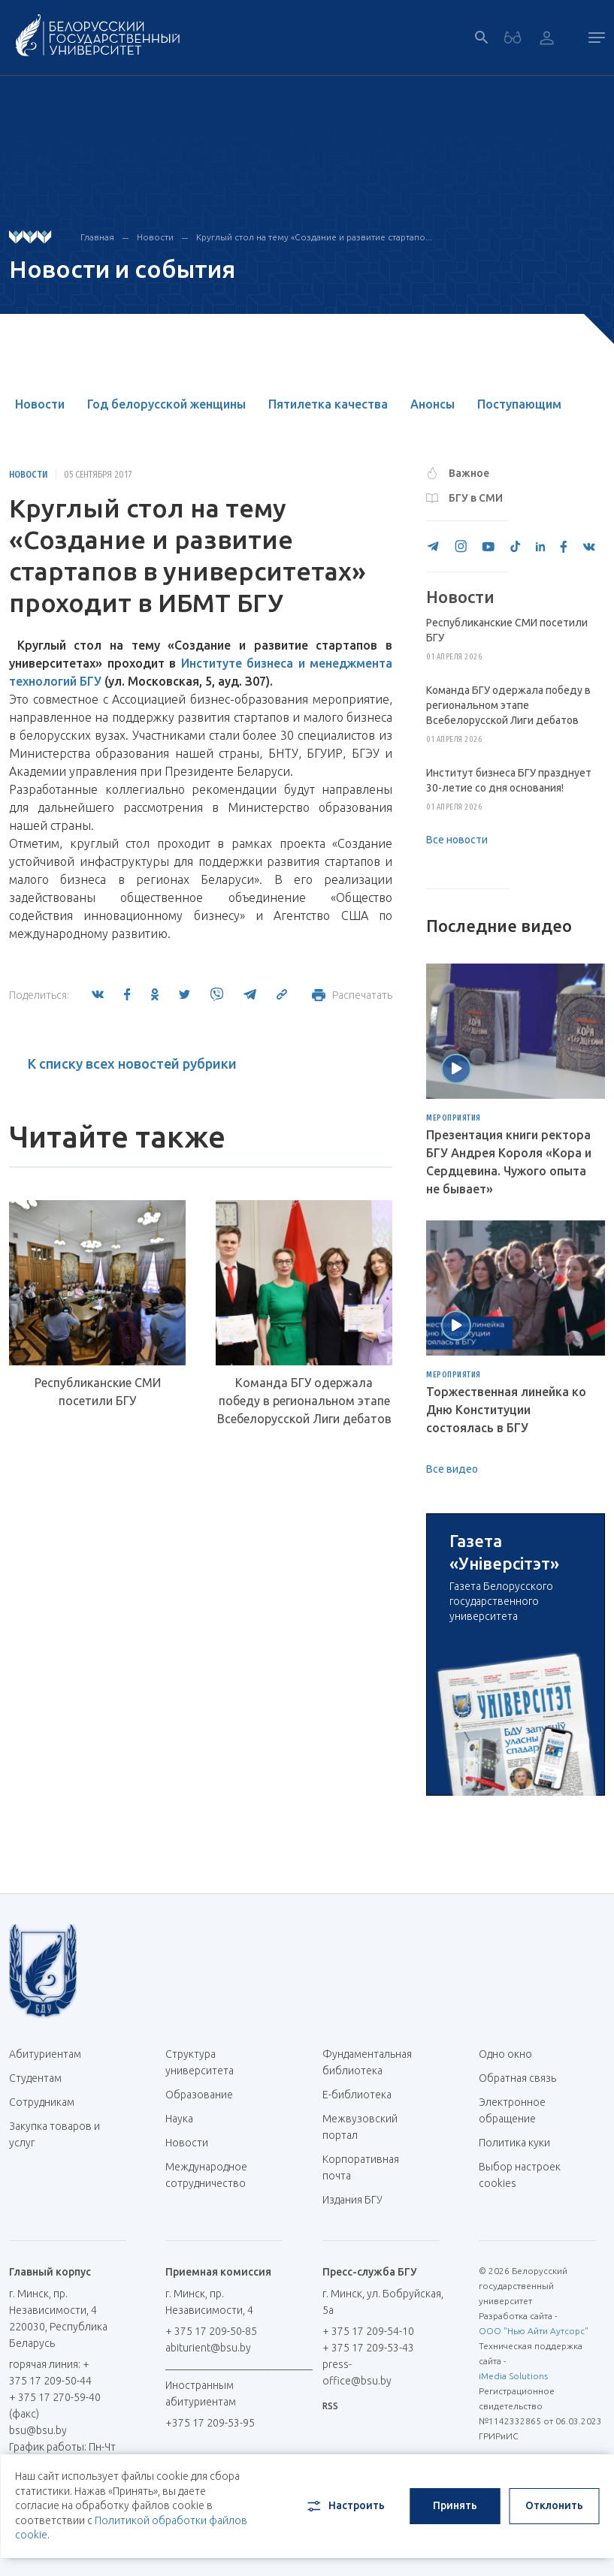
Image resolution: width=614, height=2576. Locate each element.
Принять (455, 2505)
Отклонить (554, 2505)
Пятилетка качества (328, 404)
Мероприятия (453, 1118)
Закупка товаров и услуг (54, 2134)
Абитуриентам (50, 2054)
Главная (97, 237)
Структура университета (199, 2062)
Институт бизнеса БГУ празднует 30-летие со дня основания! (508, 780)
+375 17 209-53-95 (210, 2423)
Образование (199, 2095)
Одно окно (505, 2054)
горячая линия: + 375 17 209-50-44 (50, 2372)
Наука (179, 2119)
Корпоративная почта (360, 2167)
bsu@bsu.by (38, 2430)
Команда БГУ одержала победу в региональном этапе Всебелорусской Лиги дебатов (304, 1400)
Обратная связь (517, 2078)
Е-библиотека (362, 2095)
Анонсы (432, 404)
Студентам (35, 2078)
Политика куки (514, 2143)
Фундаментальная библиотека (367, 2062)
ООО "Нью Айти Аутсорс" (533, 2331)
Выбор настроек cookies (520, 2175)
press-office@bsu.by (357, 2372)
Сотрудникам (41, 2102)
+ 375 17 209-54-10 (368, 2331)
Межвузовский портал (360, 2127)
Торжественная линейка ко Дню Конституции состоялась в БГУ (506, 1409)
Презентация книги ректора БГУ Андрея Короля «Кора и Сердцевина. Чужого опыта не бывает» (508, 1162)
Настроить (344, 2506)
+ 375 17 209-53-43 (368, 2348)
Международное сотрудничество (213, 2175)
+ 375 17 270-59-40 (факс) (55, 2405)
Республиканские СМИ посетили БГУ (98, 1391)
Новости (155, 237)
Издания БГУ (352, 2200)
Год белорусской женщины (166, 404)
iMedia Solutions (513, 2376)
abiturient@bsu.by (208, 2348)
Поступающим (519, 404)
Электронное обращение (512, 2110)
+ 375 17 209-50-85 (211, 2331)
